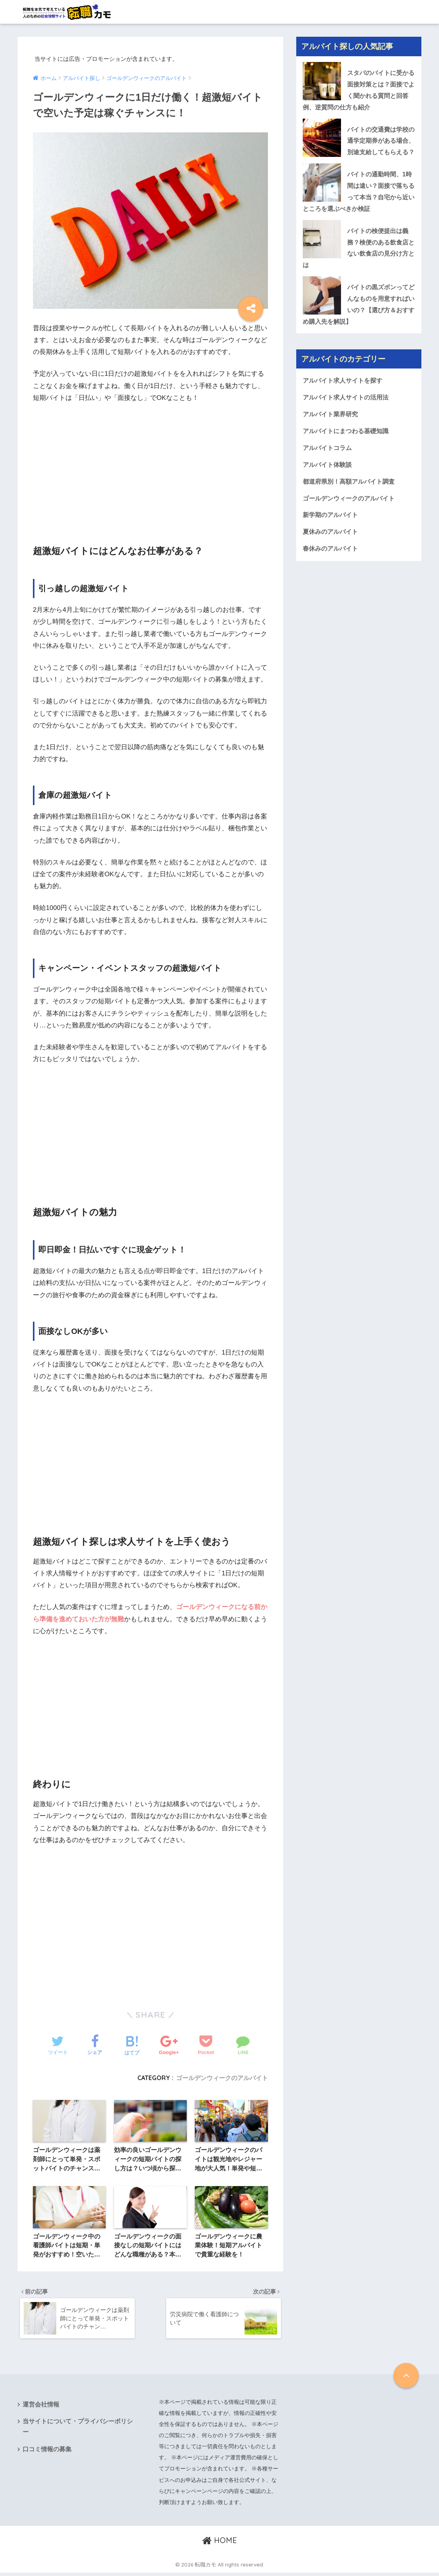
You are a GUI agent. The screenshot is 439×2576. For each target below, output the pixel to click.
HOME (219, 2543)
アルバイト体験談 (329, 483)
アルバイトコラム (329, 467)
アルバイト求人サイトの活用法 (348, 415)
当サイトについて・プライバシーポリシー (78, 2430)
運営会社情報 (41, 2408)
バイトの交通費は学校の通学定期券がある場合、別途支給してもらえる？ (357, 148)
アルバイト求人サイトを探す (345, 398)
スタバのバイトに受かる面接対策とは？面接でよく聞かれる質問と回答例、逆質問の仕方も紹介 (357, 90)
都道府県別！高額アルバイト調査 (351, 501)
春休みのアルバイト (332, 569)
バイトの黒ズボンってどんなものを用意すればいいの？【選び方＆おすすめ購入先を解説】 (357, 321)
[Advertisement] (150, 467)
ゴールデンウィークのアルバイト (222, 2078)
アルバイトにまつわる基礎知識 (348, 449)
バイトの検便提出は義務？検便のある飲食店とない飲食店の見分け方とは (357, 264)
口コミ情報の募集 (47, 2453)
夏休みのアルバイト (332, 552)
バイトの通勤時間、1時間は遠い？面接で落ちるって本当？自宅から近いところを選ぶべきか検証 (357, 206)
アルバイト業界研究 (332, 432)
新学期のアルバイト (332, 535)
